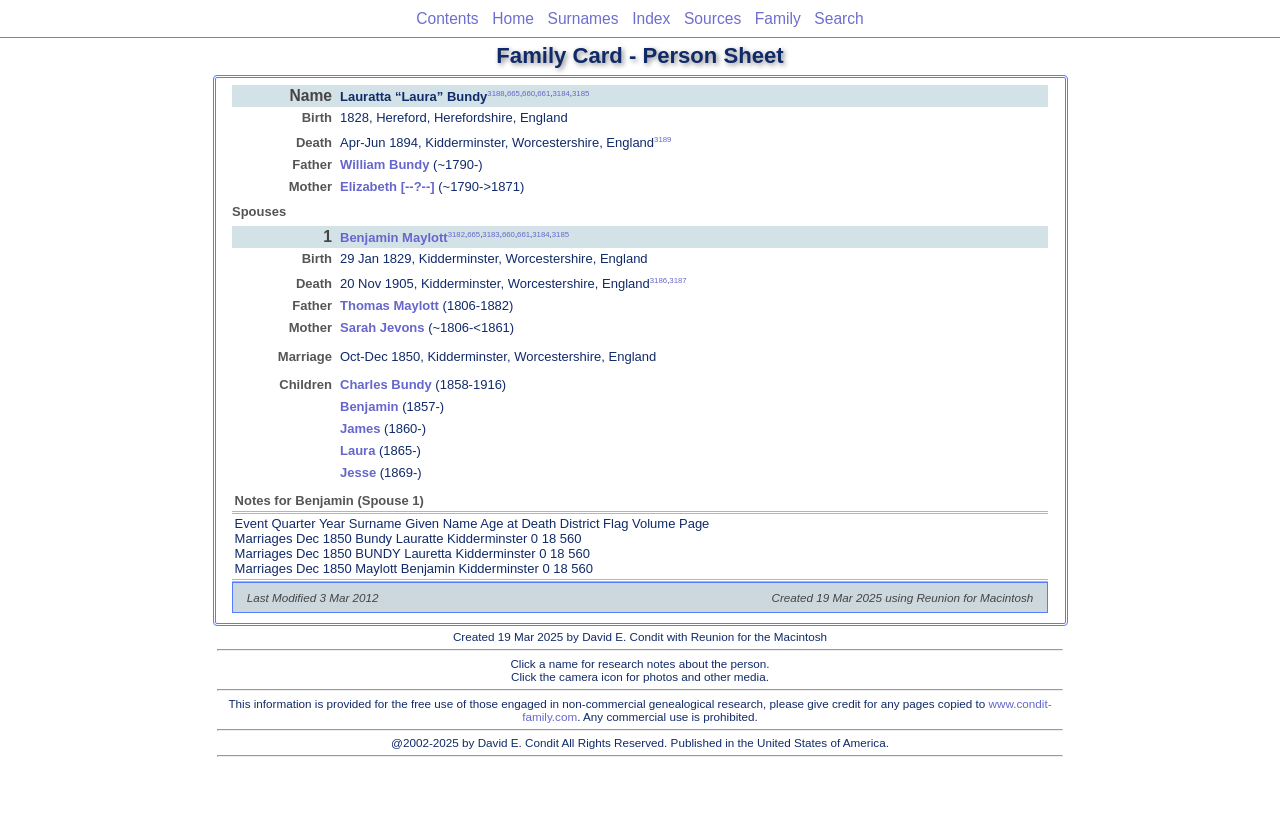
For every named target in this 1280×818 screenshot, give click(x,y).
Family (778, 18)
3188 (495, 92)
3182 (456, 234)
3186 (658, 280)
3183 (490, 234)
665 (513, 92)
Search (838, 18)
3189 (662, 139)
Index (651, 18)
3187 (677, 280)
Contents (447, 18)
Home (513, 18)
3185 (580, 92)
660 (528, 92)
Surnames (582, 18)
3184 (560, 92)
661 (543, 92)
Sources (712, 18)
